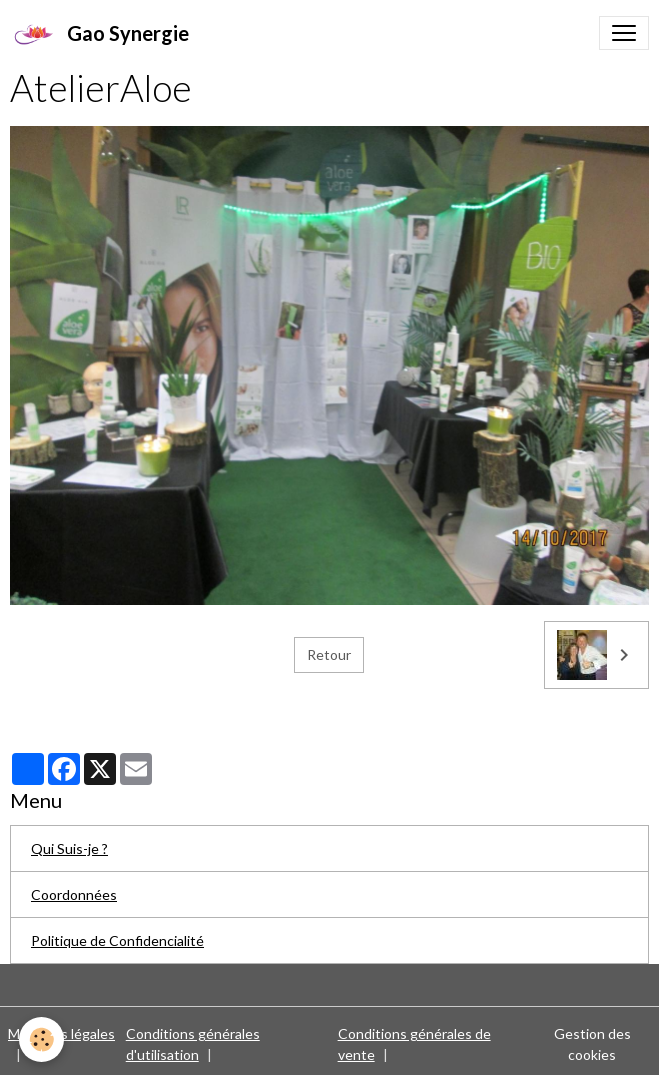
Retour (329, 654)
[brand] (99, 33)
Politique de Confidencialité (117, 940)
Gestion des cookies (592, 1044)
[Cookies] (42, 1039)
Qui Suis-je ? (69, 848)
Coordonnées (74, 894)
